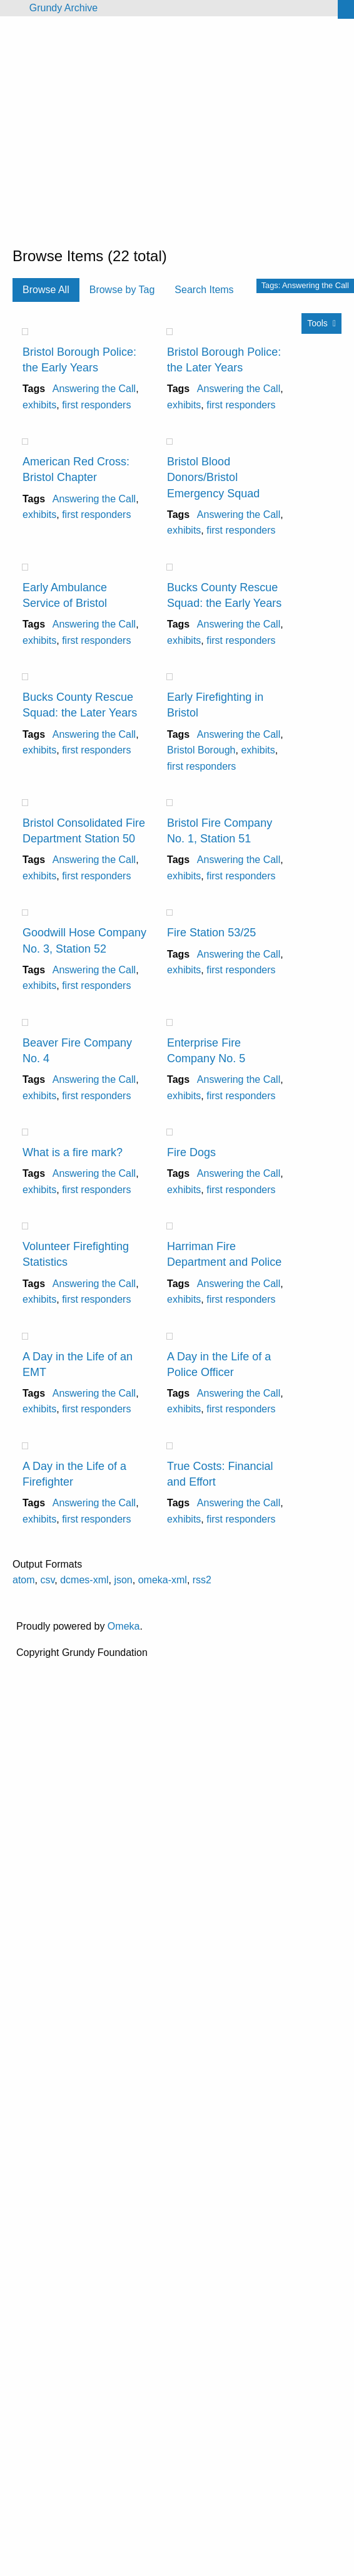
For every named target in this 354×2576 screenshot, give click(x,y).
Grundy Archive (63, 8)
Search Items (203, 289)
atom (24, 1580)
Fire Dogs (191, 1152)
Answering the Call (94, 388)
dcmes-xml (84, 1580)
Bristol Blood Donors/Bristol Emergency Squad (213, 477)
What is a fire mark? (73, 1152)
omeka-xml (162, 1580)
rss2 (202, 1580)
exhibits (39, 405)
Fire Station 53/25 (211, 932)
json (123, 1580)
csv (47, 1580)
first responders (96, 405)
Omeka (124, 1626)
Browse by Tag (122, 289)
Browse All (46, 289)
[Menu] (9, 8)
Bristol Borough (201, 750)
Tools (317, 323)
